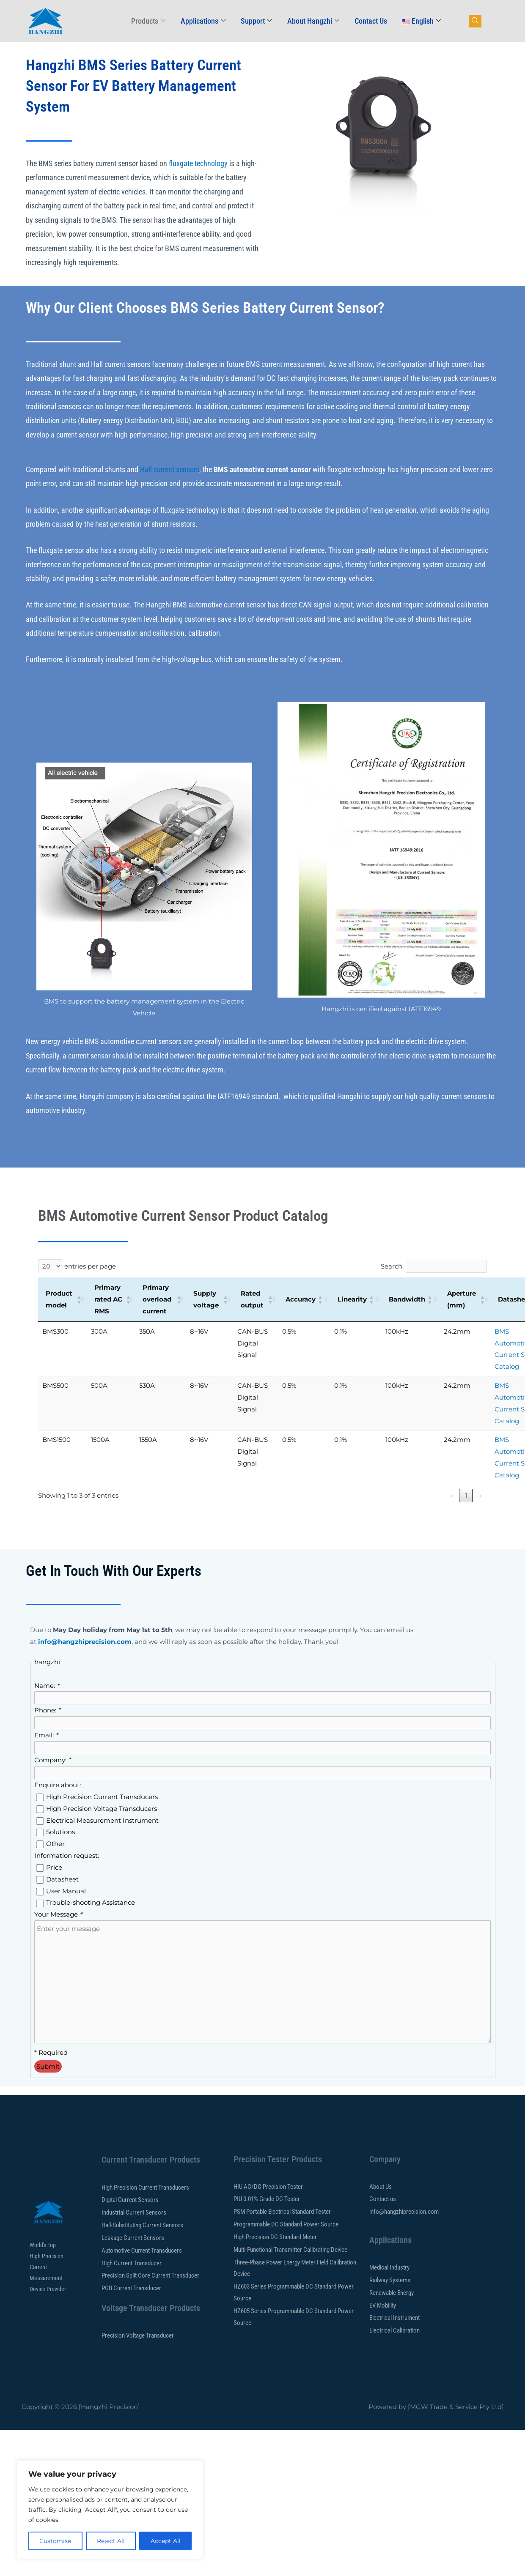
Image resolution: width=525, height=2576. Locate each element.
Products (148, 20)
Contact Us (371, 20)
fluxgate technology (198, 163)
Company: (52, 1760)
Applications (203, 20)
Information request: (66, 1855)
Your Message (58, 1914)
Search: (392, 1266)
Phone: (47, 1710)
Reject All (111, 2541)
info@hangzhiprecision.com (85, 1642)
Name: (46, 1686)
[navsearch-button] (475, 21)
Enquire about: (57, 1785)
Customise (55, 2541)
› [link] (480, 1495)
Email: (46, 1735)
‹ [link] (451, 1495)
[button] (77, 1299)
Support (256, 20)
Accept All (166, 2541)
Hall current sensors (169, 469)
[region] (110, 2509)
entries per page (90, 1266)
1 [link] (466, 1495)
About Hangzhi (313, 20)
